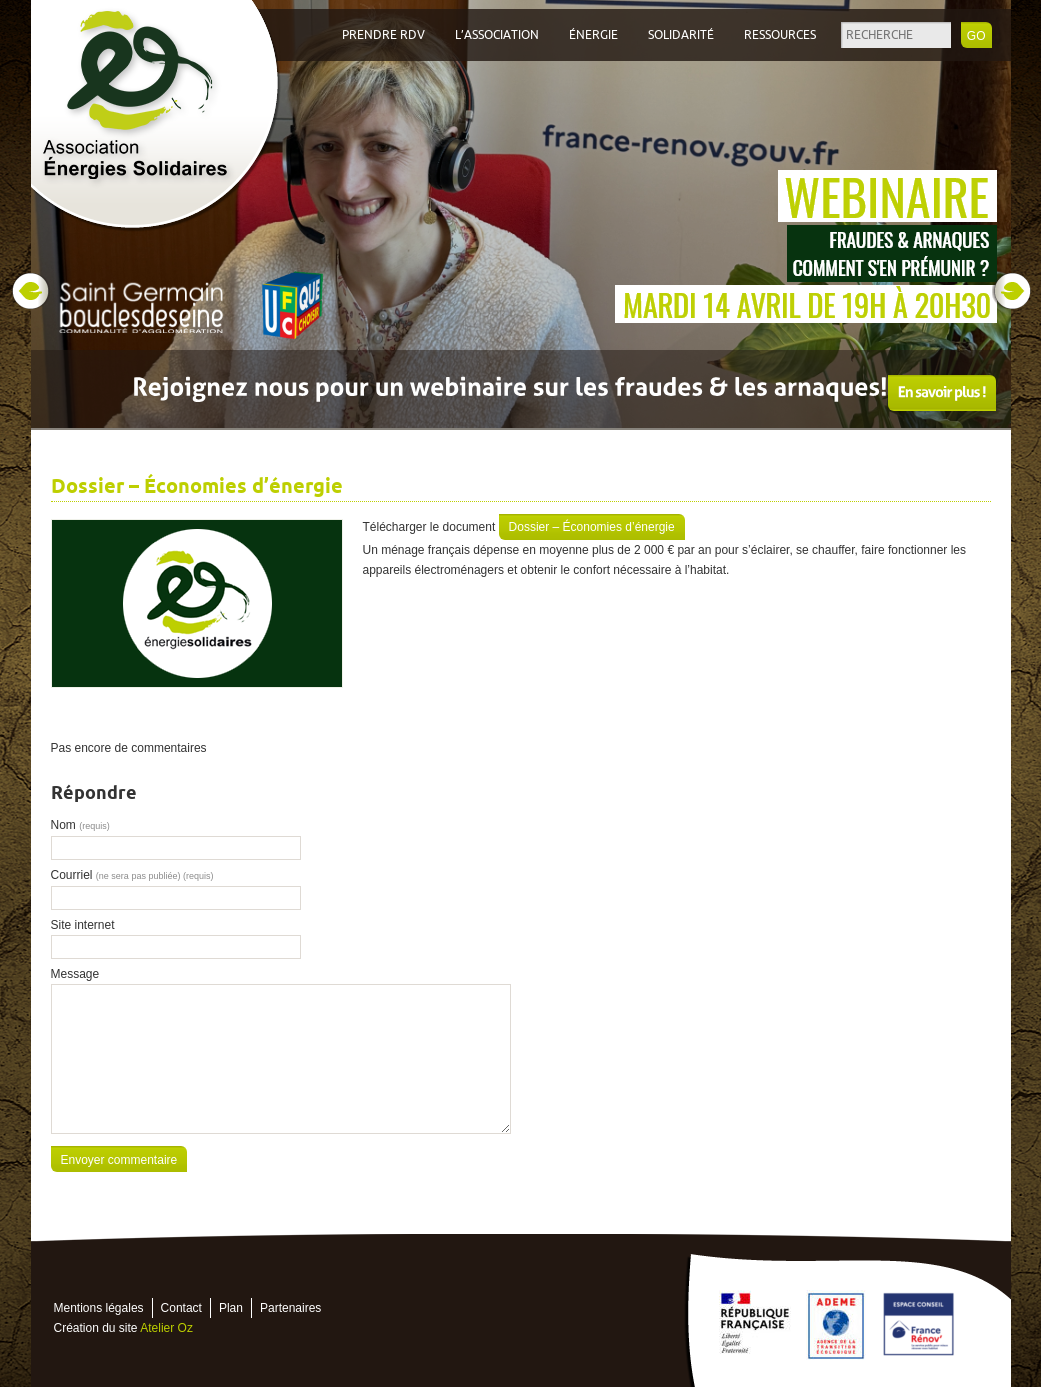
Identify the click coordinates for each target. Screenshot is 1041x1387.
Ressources (780, 35)
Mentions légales (99, 1308)
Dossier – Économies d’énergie (592, 527)
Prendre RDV (383, 35)
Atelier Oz (166, 1328)
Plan (231, 1308)
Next (1012, 291)
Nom (80, 825)
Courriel (132, 875)
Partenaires (290, 1308)
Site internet (83, 925)
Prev (30, 291)
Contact (181, 1308)
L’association (497, 35)
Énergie (593, 35)
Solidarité (681, 35)
